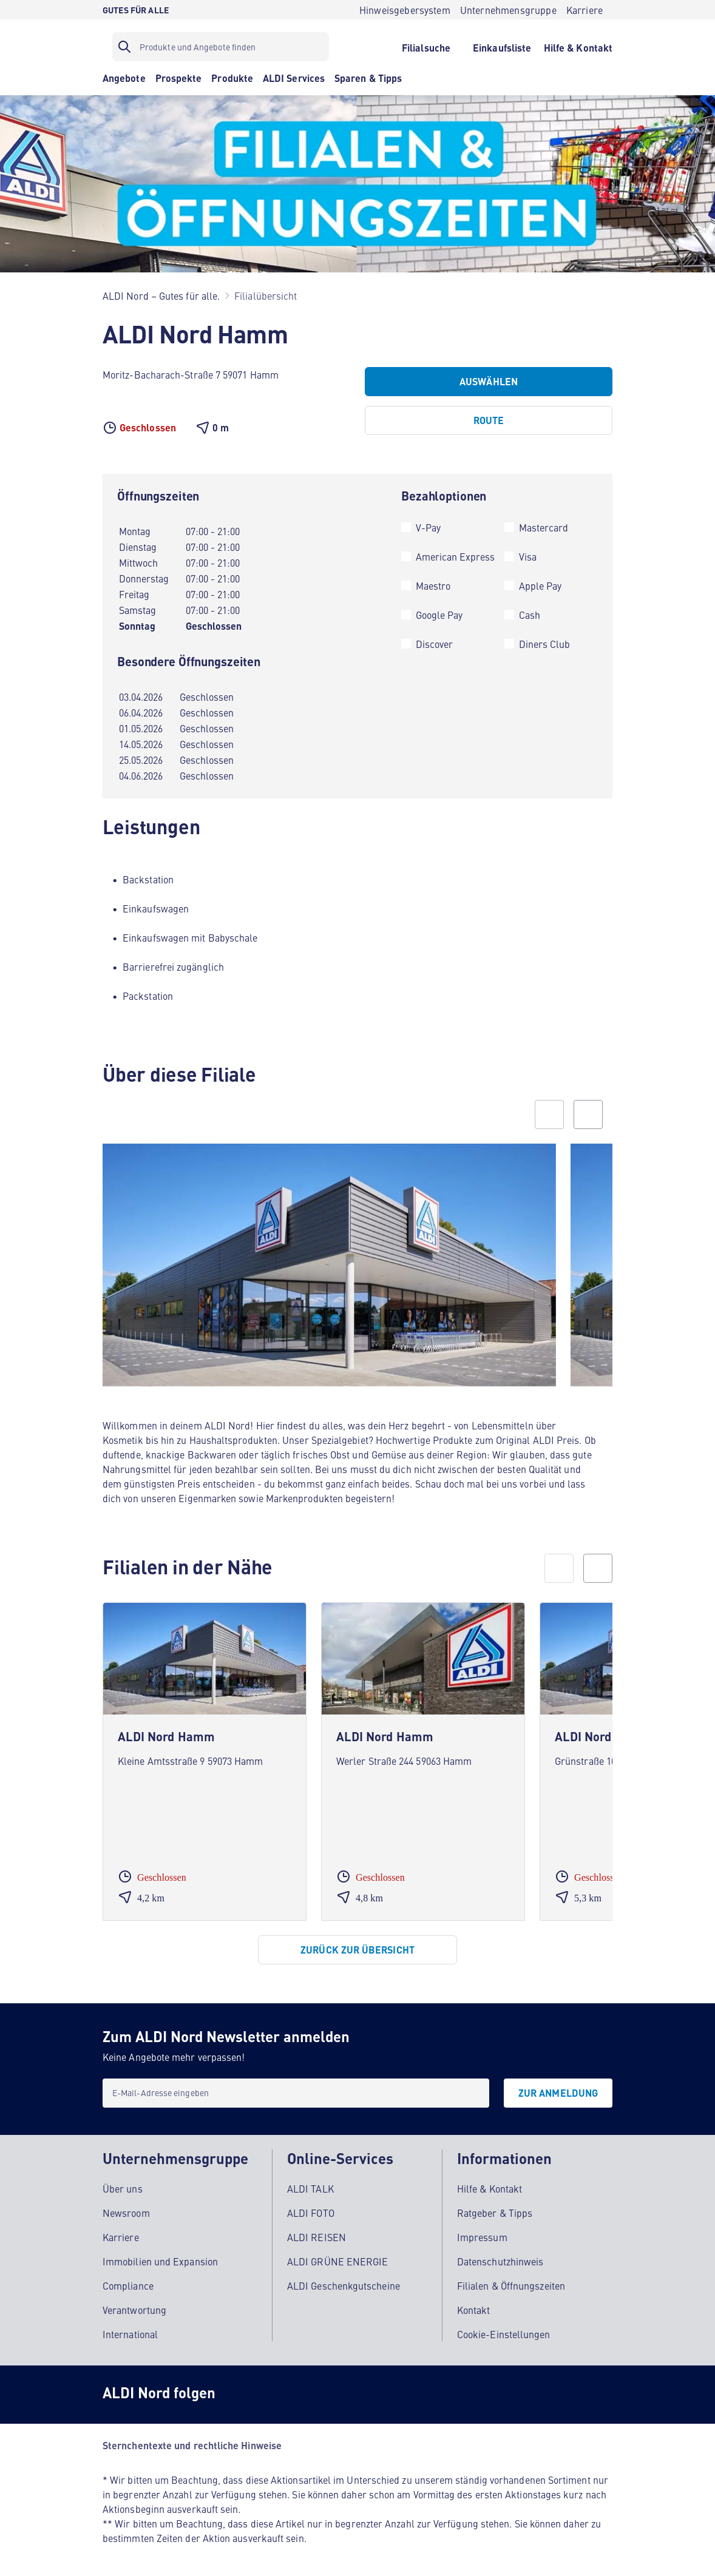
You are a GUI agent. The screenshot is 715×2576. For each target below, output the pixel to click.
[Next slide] (588, 1114)
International (130, 2331)
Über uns (123, 2185)
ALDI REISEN (316, 2234)
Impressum (482, 2234)
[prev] (559, 1568)
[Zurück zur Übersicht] (357, 1949)
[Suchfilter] (220, 46)
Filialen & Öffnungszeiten (511, 2282)
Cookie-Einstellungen (504, 2331)
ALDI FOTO (310, 2209)
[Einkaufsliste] (502, 46)
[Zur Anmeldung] (558, 2093)
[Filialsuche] (425, 46)
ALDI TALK (310, 2185)
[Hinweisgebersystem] (404, 9)
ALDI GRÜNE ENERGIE (337, 2258)
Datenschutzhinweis (500, 2258)
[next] (597, 1568)
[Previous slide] (549, 1114)
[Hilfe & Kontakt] (578, 46)
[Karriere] (584, 9)
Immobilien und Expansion (160, 2258)
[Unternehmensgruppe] (508, 9)
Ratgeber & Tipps (494, 2209)
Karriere (121, 2234)
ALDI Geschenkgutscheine (343, 2282)
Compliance (128, 2282)
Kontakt (473, 2306)
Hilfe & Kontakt (489, 2185)
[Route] (488, 420)
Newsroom (126, 2209)
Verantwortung (134, 2306)
